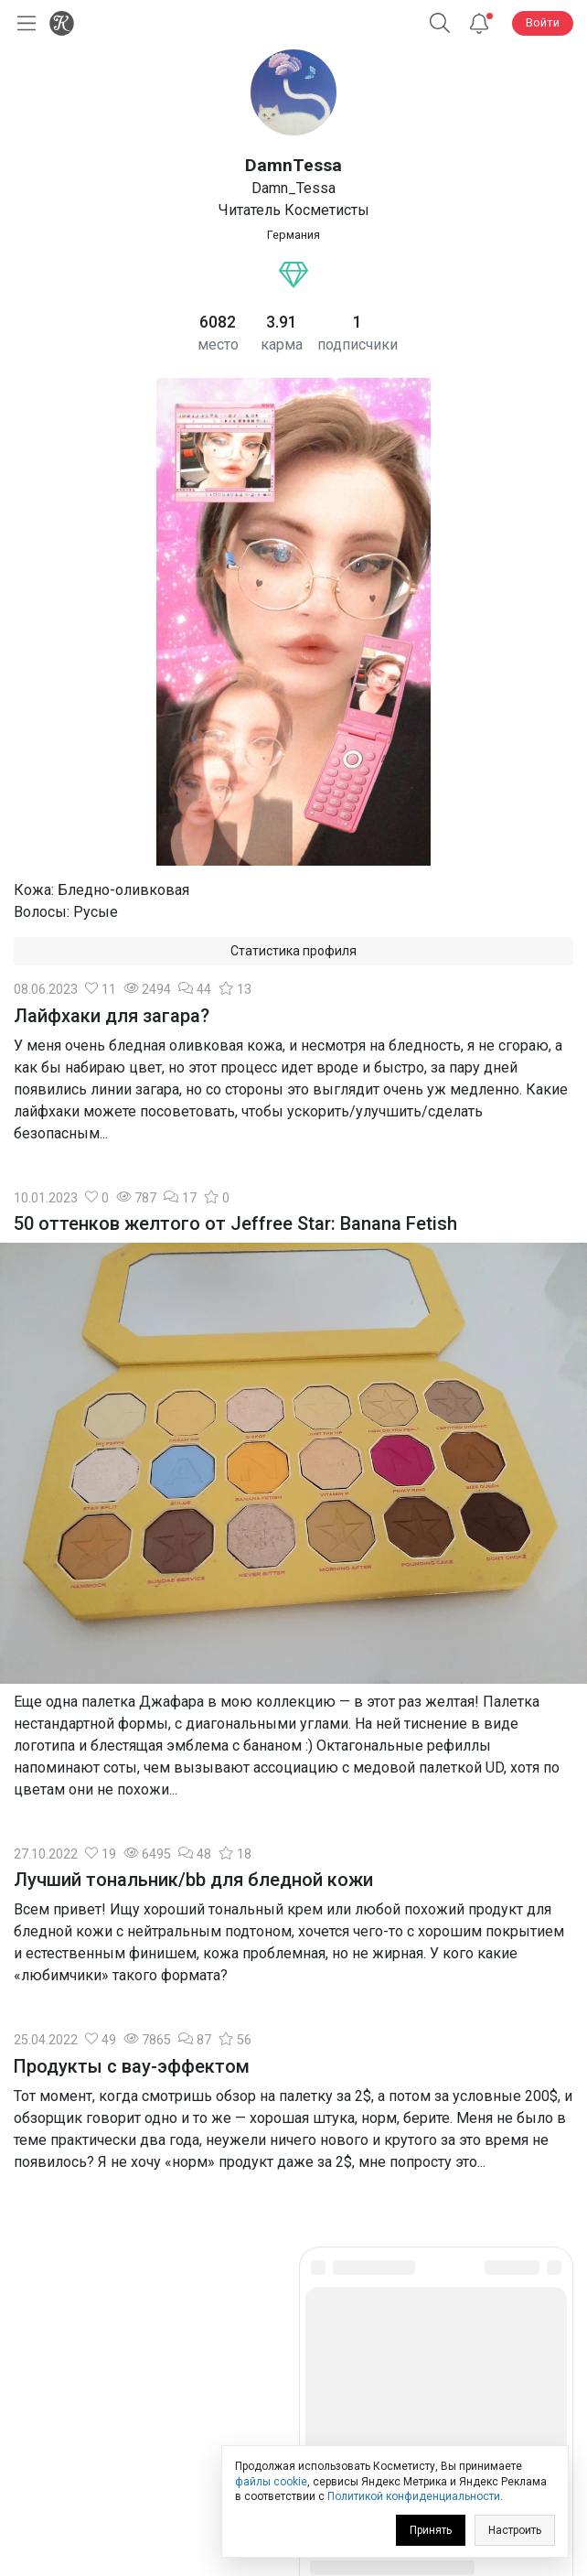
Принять (431, 2530)
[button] (440, 23)
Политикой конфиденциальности (413, 2496)
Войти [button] (543, 22)
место (218, 344)
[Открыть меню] (23, 23)
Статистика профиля (293, 950)
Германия (293, 235)
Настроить (514, 2530)
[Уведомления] (479, 23)
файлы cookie (271, 2481)
